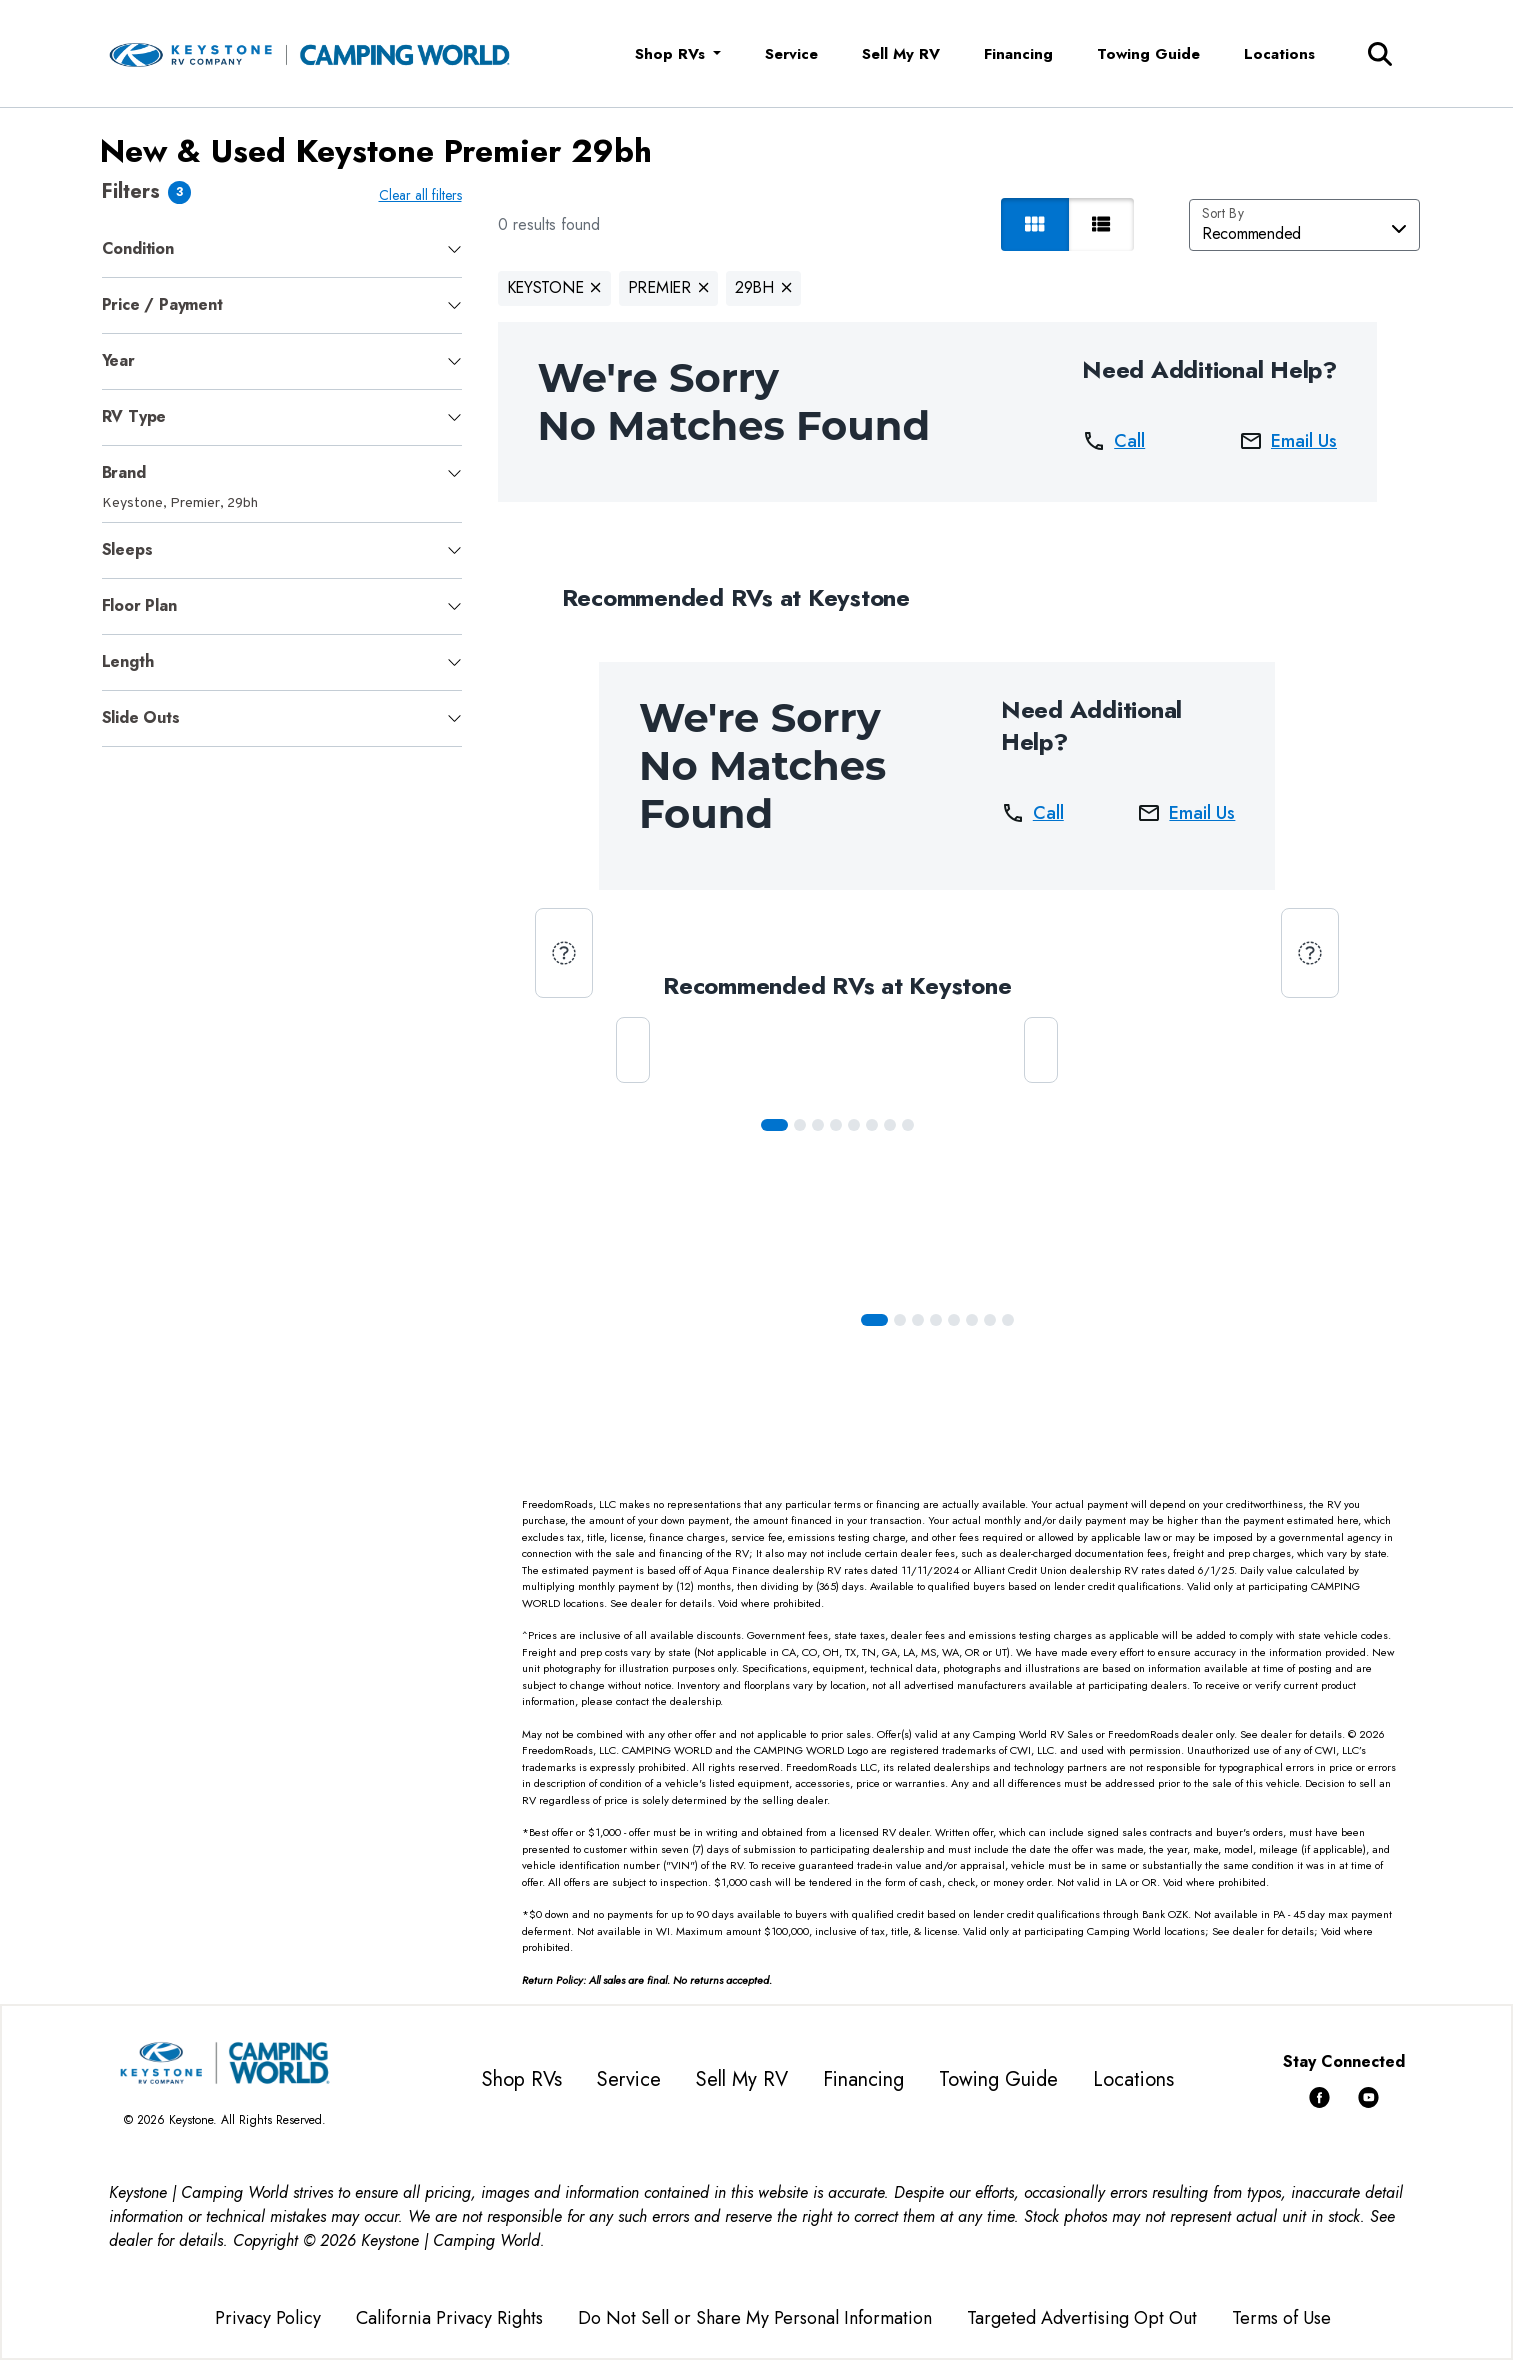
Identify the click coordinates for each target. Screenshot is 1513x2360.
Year (118, 360)
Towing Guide (1148, 54)
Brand (124, 472)
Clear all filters (420, 195)
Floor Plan (139, 605)
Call (1113, 441)
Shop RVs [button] (672, 54)
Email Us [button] (1288, 441)
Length (128, 661)
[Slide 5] (872, 1125)
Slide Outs (141, 717)
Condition (138, 248)
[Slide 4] (854, 1125)
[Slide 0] (774, 1125)
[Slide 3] (836, 1125)
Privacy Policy (268, 2318)
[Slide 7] (908, 1125)
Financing (1018, 54)
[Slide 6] (890, 1125)
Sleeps (127, 549)
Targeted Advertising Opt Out (1082, 2318)
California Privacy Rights (449, 2318)
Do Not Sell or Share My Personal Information (755, 2318)
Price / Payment (162, 304)
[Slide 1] (800, 1125)
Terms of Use (1281, 2318)
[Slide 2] (818, 1125)
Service (791, 54)
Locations (1279, 54)
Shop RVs (522, 2079)
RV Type (134, 416)
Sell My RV (901, 54)
